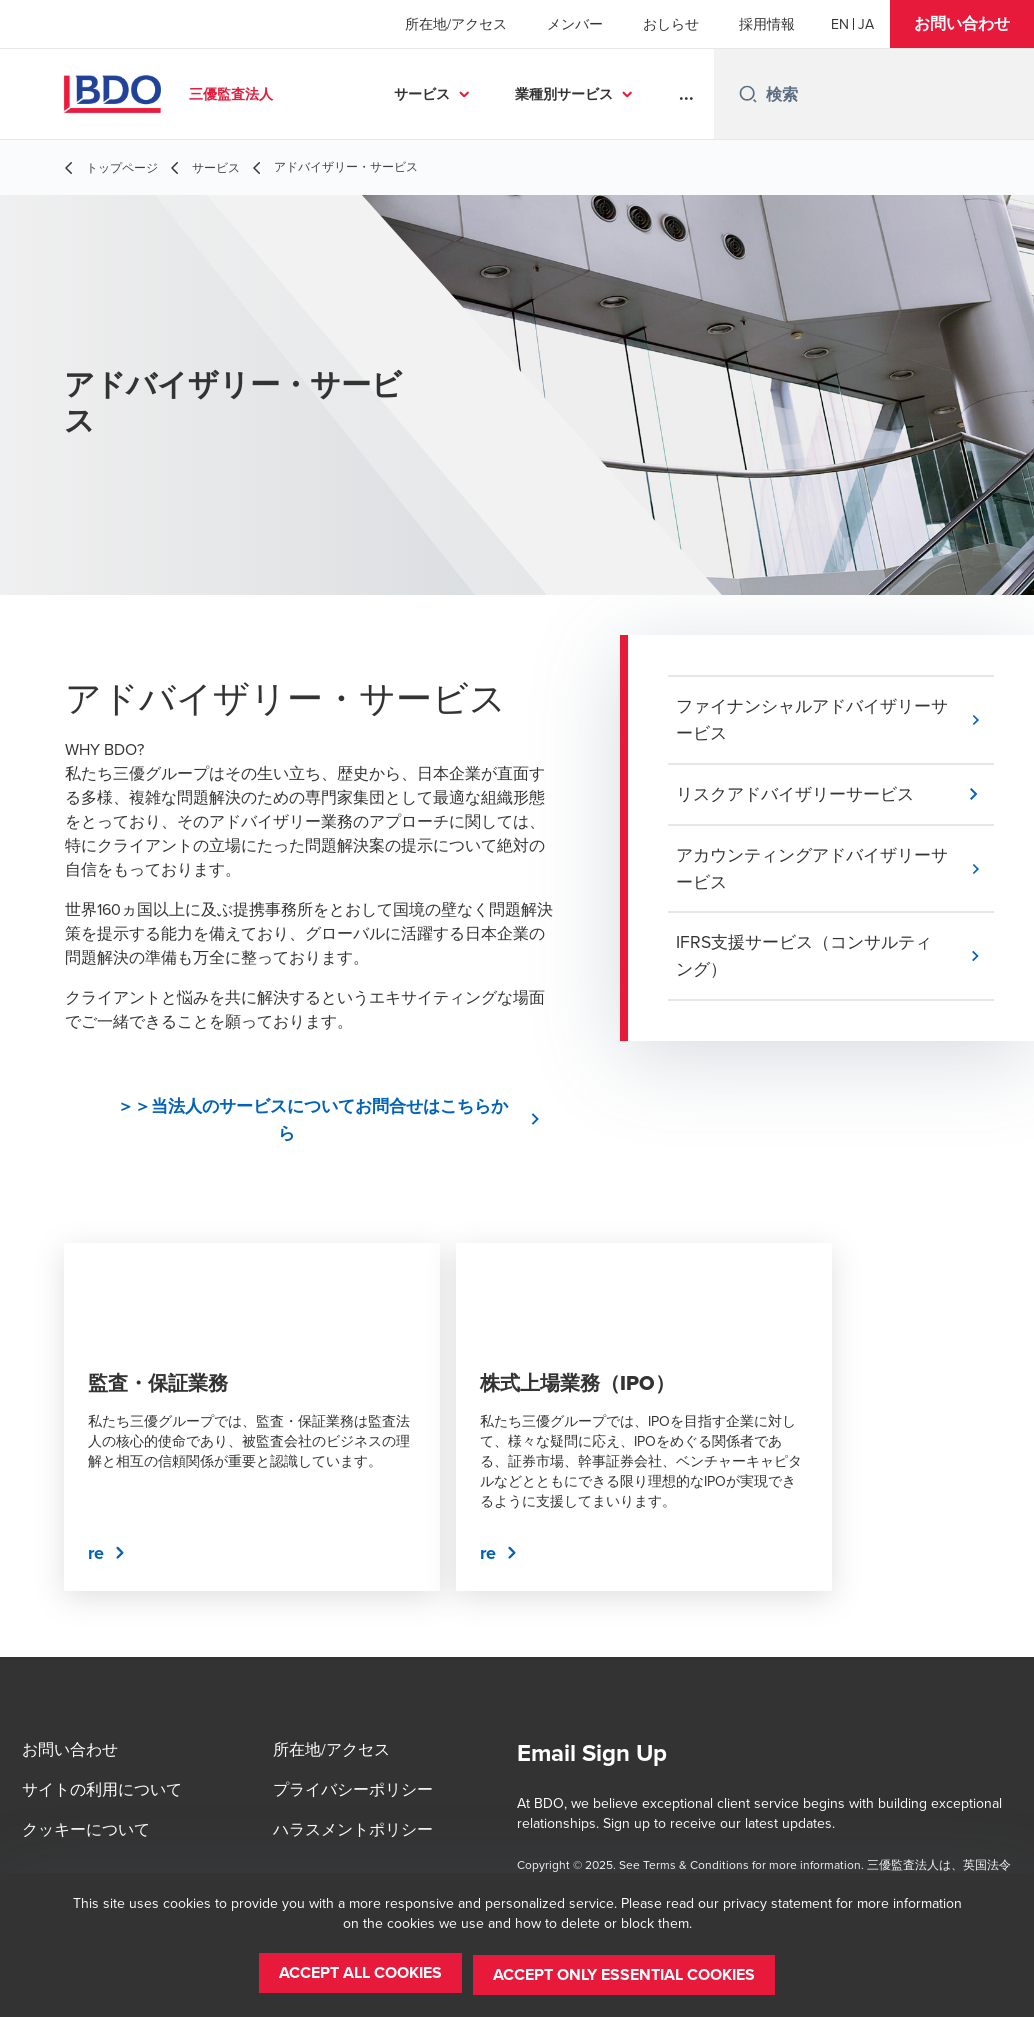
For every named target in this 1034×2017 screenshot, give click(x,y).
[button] (962, 24)
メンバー (575, 24)
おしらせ (671, 24)
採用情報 (767, 24)
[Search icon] (748, 94)
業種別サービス (564, 94)
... (686, 94)
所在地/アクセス (456, 24)
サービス (422, 94)
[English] (840, 24)
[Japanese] (866, 24)
